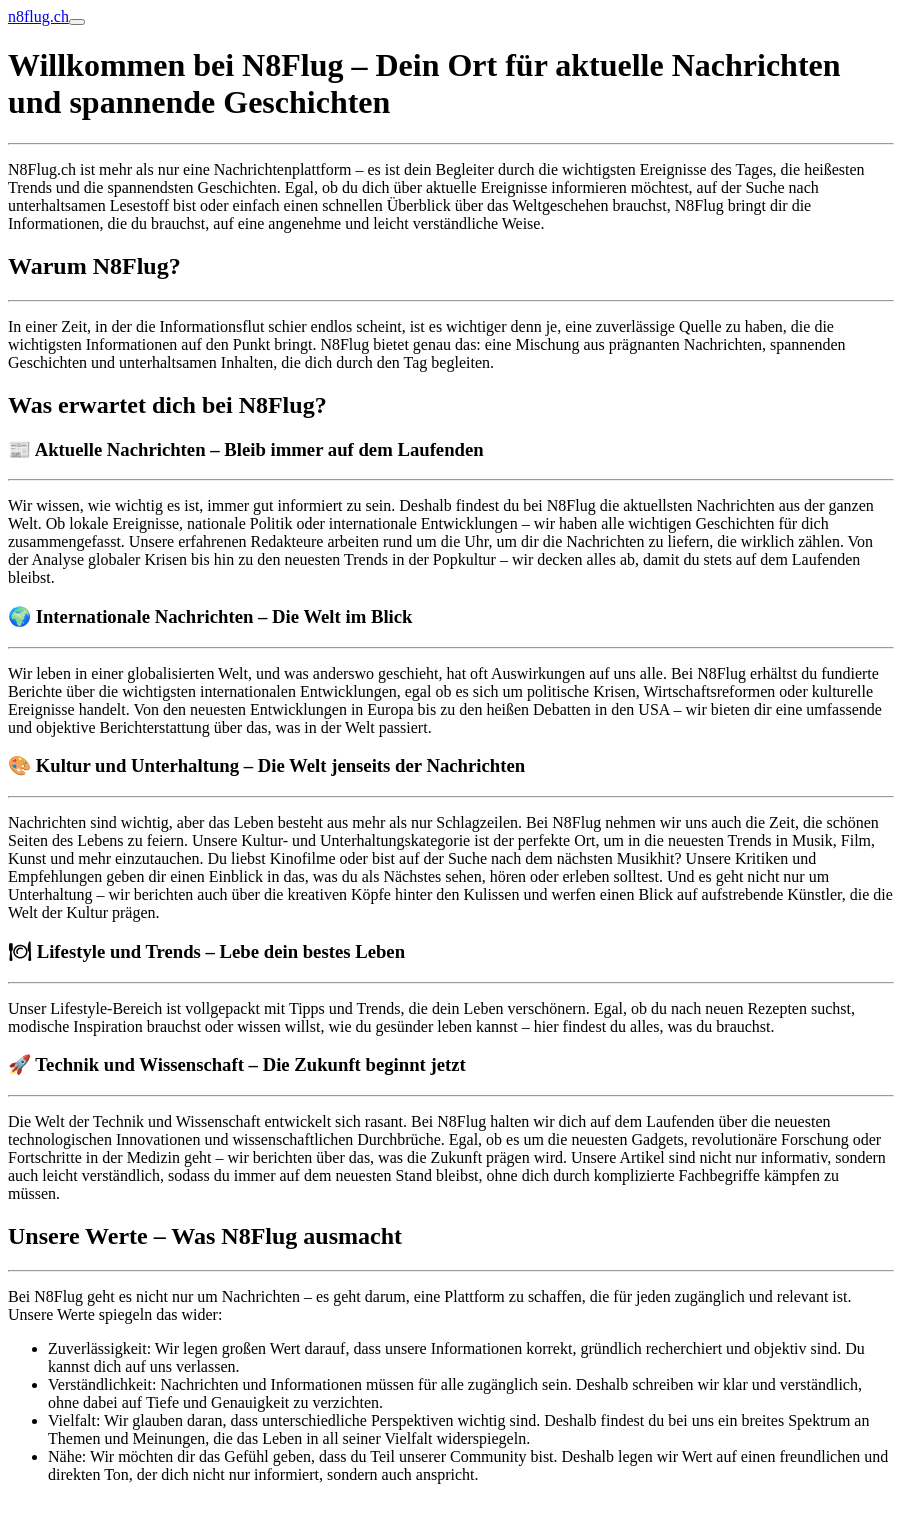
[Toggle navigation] (77, 22)
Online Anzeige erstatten (87, 1508)
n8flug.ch (38, 16)
